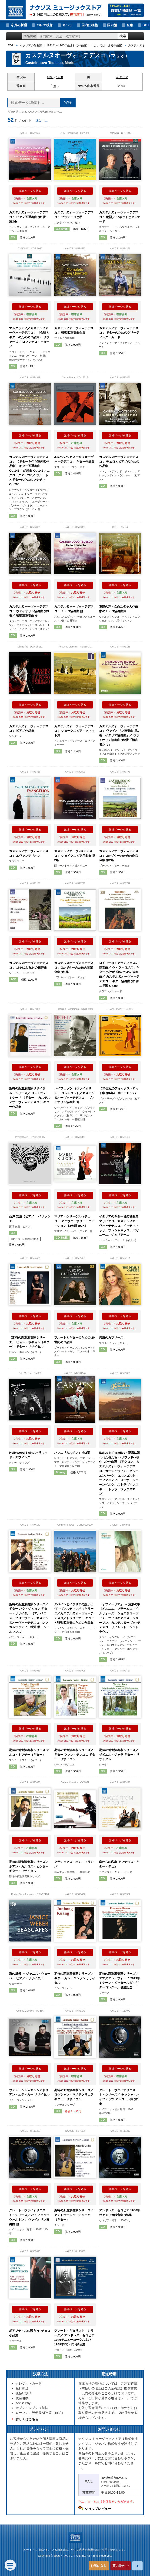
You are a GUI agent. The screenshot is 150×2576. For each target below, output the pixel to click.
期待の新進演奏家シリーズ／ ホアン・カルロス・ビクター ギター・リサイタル (28, 1866)
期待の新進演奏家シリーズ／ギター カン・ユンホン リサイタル (74, 1978)
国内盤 (112, 25)
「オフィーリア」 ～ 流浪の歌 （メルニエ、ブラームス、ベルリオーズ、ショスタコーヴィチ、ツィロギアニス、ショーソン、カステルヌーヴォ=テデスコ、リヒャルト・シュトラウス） (119, 1618)
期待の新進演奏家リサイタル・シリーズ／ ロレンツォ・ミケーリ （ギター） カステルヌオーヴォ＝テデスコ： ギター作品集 (29, 1097)
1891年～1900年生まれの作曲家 (67, 45)
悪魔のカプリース (111, 1337)
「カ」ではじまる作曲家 (106, 45)
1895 (50, 77)
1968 (59, 77)
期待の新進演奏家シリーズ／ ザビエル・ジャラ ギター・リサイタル (119, 1754)
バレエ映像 (45, 25)
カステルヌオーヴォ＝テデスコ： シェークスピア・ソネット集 (74, 730)
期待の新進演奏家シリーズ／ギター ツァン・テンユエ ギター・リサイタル (74, 1754)
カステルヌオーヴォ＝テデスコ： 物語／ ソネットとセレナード (119, 217)
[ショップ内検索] (77, 36)
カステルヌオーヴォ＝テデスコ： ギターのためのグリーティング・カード (119, 332)
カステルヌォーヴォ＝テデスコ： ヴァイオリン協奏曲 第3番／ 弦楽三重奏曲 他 (29, 611)
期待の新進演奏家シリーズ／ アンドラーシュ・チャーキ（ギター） (73, 2215)
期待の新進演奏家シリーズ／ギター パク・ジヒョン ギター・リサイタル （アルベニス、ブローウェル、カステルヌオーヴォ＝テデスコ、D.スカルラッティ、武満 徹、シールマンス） (29, 1618)
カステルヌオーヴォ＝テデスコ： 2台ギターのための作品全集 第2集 (118, 855)
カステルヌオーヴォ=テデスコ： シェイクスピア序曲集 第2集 (74, 855)
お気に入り (98, 2566)
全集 (130, 25)
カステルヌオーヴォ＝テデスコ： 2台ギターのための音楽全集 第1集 (73, 967)
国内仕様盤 (89, 25)
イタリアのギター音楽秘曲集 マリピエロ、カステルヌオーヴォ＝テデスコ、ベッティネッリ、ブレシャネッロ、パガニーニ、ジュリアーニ (118, 1225)
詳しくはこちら (27, 2419)
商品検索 (30, 36)
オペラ (67, 25)
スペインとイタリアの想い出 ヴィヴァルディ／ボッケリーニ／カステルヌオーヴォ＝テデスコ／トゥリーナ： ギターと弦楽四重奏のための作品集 (74, 1613)
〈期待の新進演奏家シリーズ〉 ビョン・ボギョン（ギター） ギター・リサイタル (29, 1342)
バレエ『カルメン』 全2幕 (72, 1452)
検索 (123, 36)
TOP (10, 45)
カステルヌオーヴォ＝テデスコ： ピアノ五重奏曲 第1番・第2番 (29, 217)
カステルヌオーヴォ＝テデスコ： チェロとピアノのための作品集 (119, 461)
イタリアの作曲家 (31, 45)
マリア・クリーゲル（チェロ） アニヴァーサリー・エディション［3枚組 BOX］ (74, 1221)
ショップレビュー (98, 2509)
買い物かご (120, 2566)
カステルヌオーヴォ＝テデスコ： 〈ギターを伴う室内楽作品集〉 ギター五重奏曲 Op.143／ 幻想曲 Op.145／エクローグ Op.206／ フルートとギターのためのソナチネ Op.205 (29, 470)
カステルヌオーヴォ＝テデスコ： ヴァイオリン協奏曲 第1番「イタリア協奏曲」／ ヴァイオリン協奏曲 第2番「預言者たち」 (119, 735)
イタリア (122, 77)
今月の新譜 (19, 25)
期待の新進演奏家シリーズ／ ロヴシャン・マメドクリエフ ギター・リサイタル (73, 2094)
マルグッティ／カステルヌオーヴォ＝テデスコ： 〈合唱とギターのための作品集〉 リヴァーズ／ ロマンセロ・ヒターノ (29, 337)
